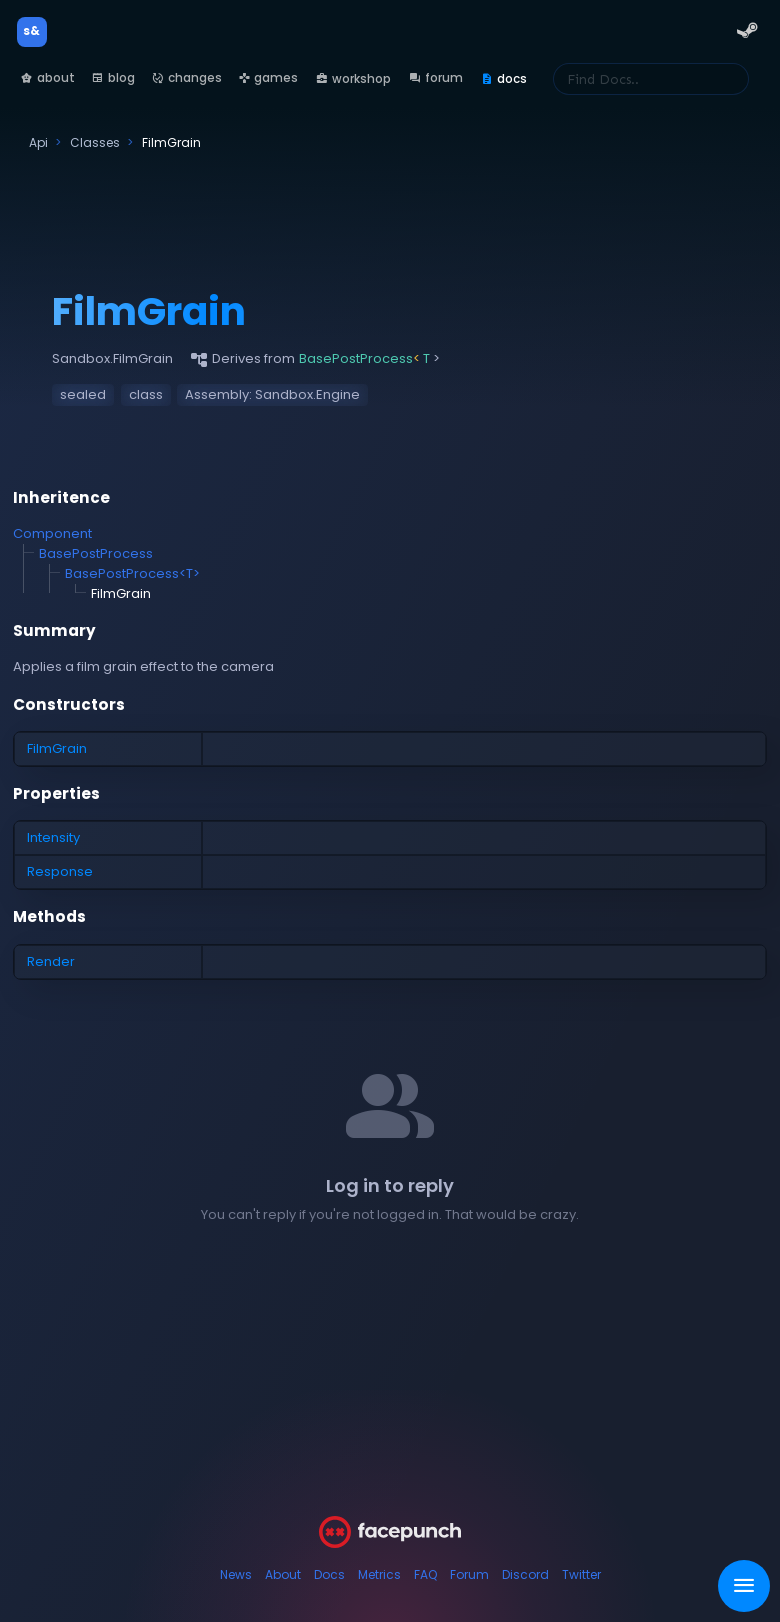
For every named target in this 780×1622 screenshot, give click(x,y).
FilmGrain (57, 748)
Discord (525, 1574)
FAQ (425, 1574)
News (236, 1574)
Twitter (581, 1574)
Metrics (379, 1574)
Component (52, 533)
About (283, 1574)
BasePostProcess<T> (132, 573)
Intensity (53, 837)
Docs (329, 1574)
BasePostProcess (96, 553)
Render (51, 961)
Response (60, 871)
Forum (469, 1574)
